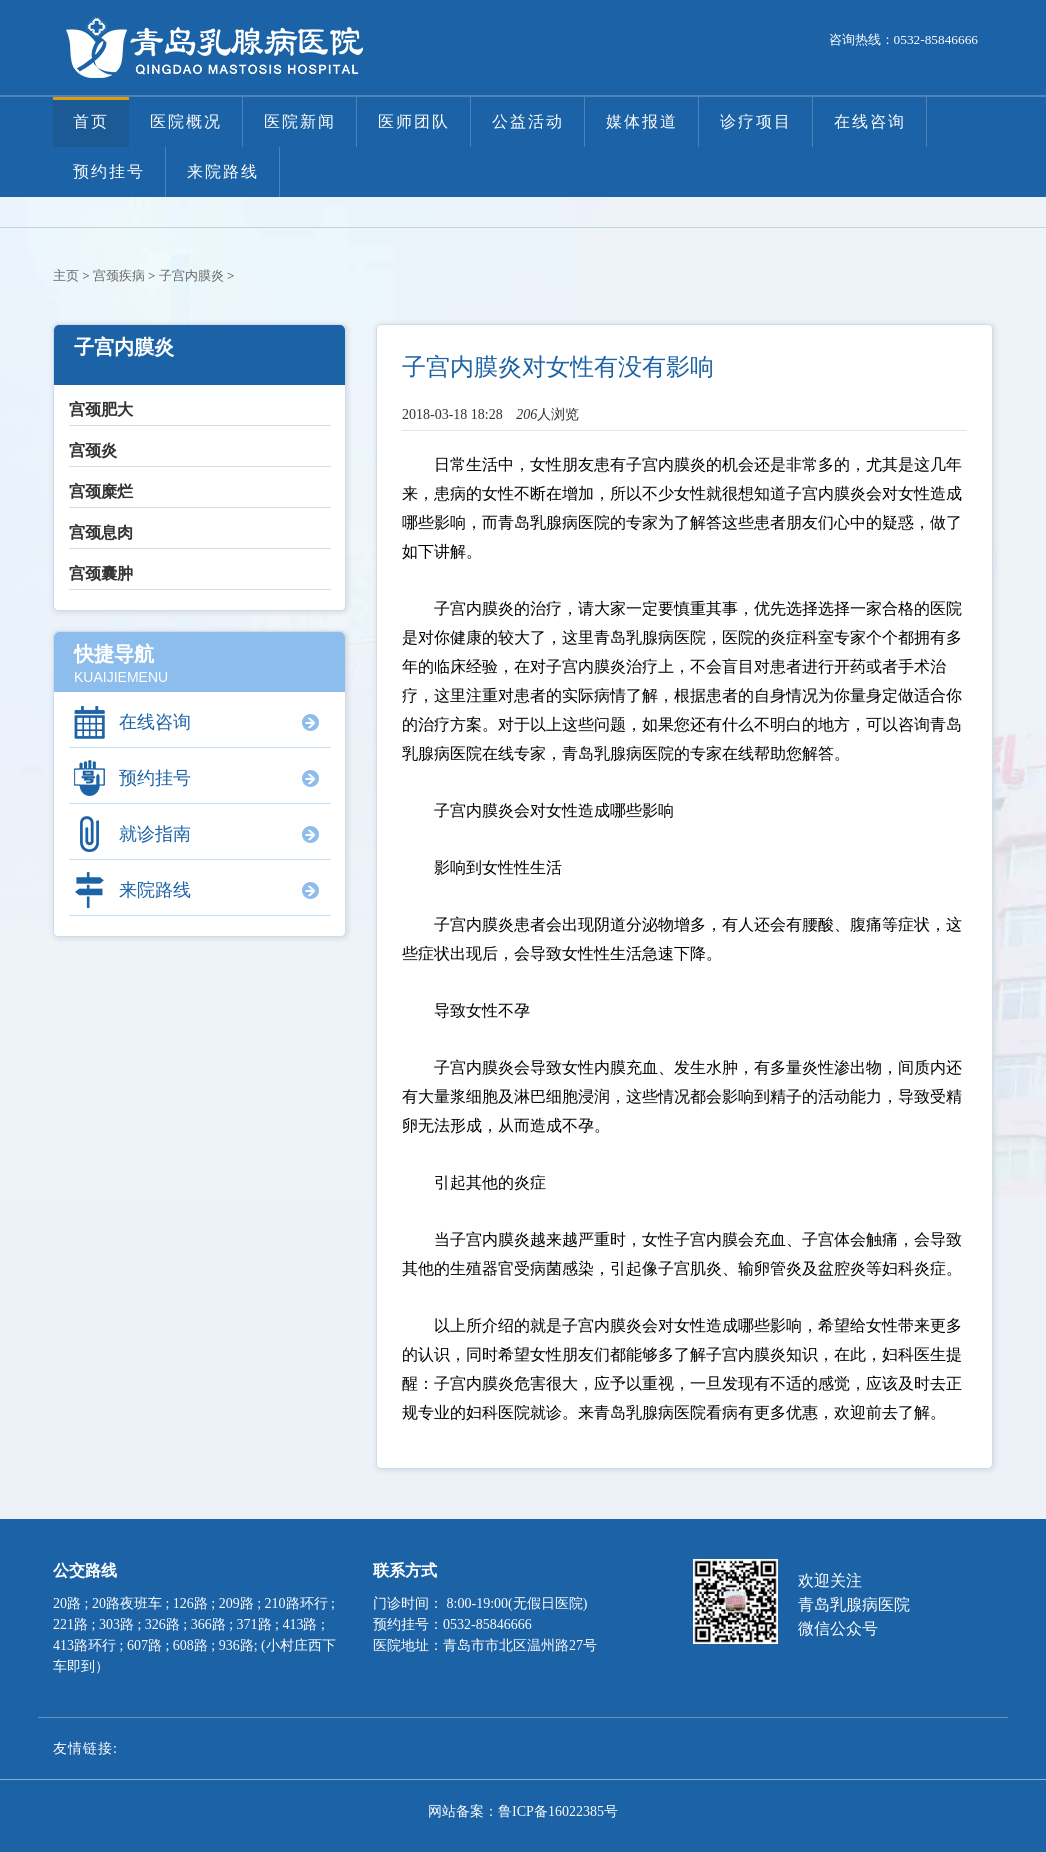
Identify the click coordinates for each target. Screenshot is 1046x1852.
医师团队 (414, 121)
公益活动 (528, 121)
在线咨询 (870, 121)
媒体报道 (642, 121)
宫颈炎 (93, 450)
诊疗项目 (756, 121)
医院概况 (186, 121)
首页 (91, 121)
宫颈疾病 (119, 275)
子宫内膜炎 (191, 275)
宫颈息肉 (101, 532)
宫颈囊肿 (101, 573)
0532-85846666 (936, 39)
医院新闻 (300, 121)
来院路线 (223, 171)
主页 (66, 275)
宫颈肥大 (101, 409)
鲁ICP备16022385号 (558, 1811)
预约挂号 (109, 171)
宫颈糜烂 (101, 491)
